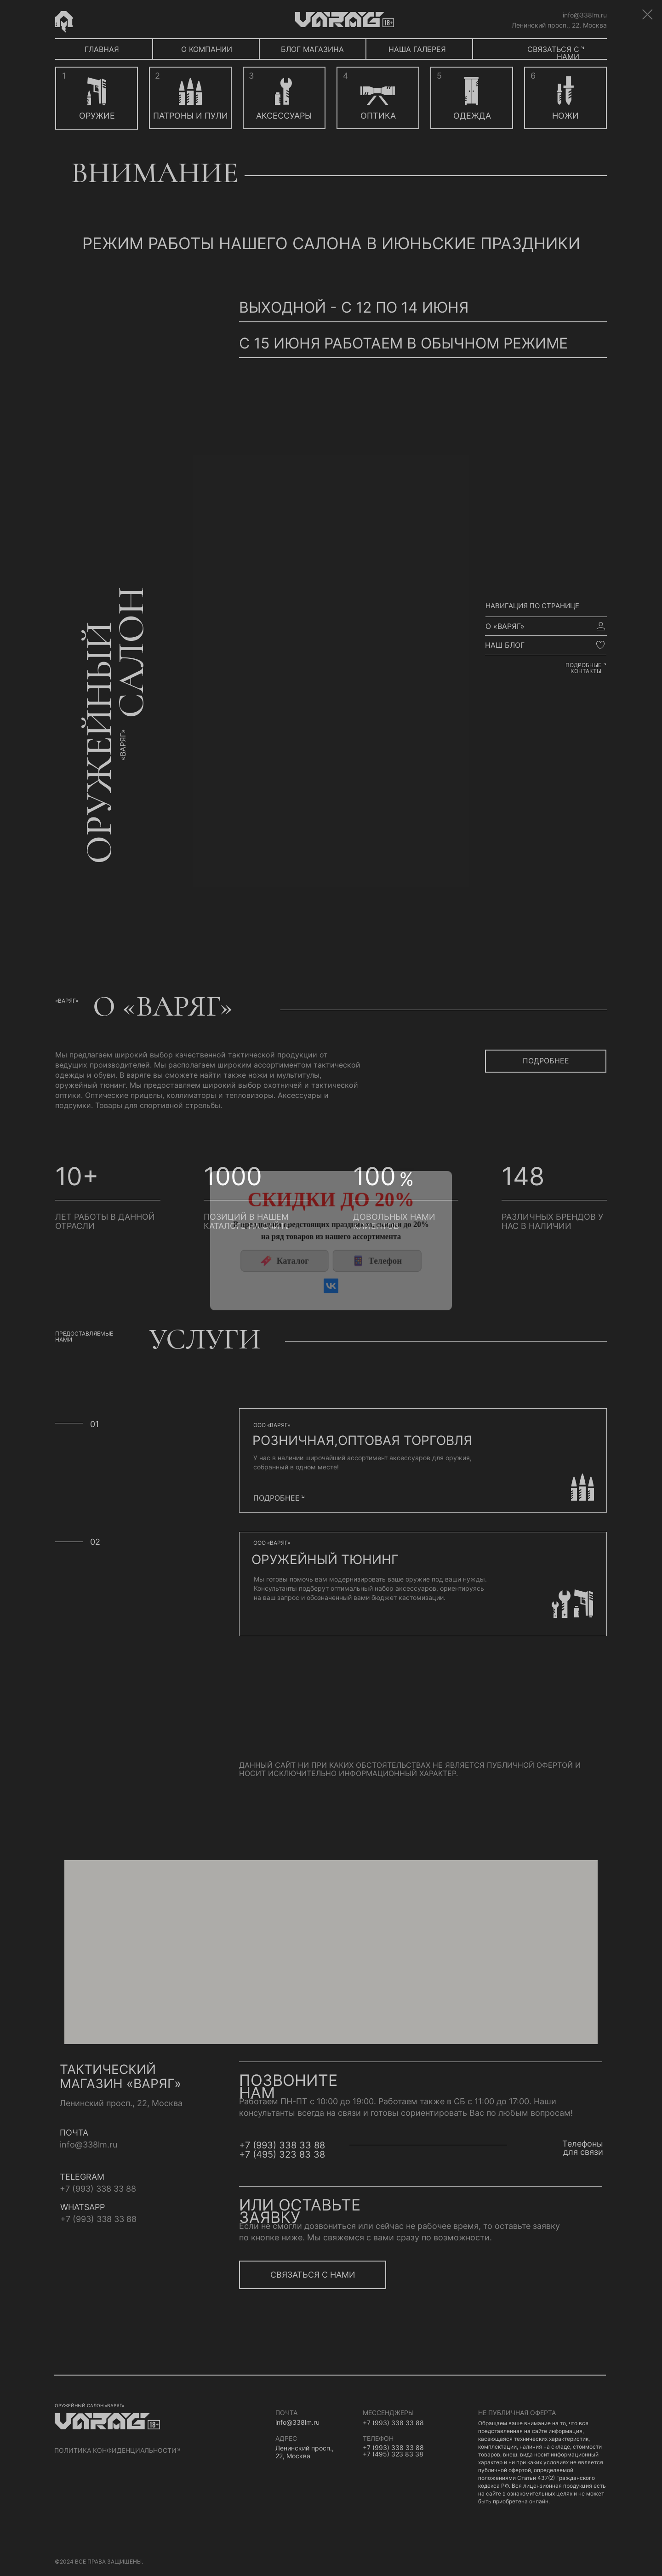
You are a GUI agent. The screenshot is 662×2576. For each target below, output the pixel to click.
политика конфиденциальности (115, 2450)
